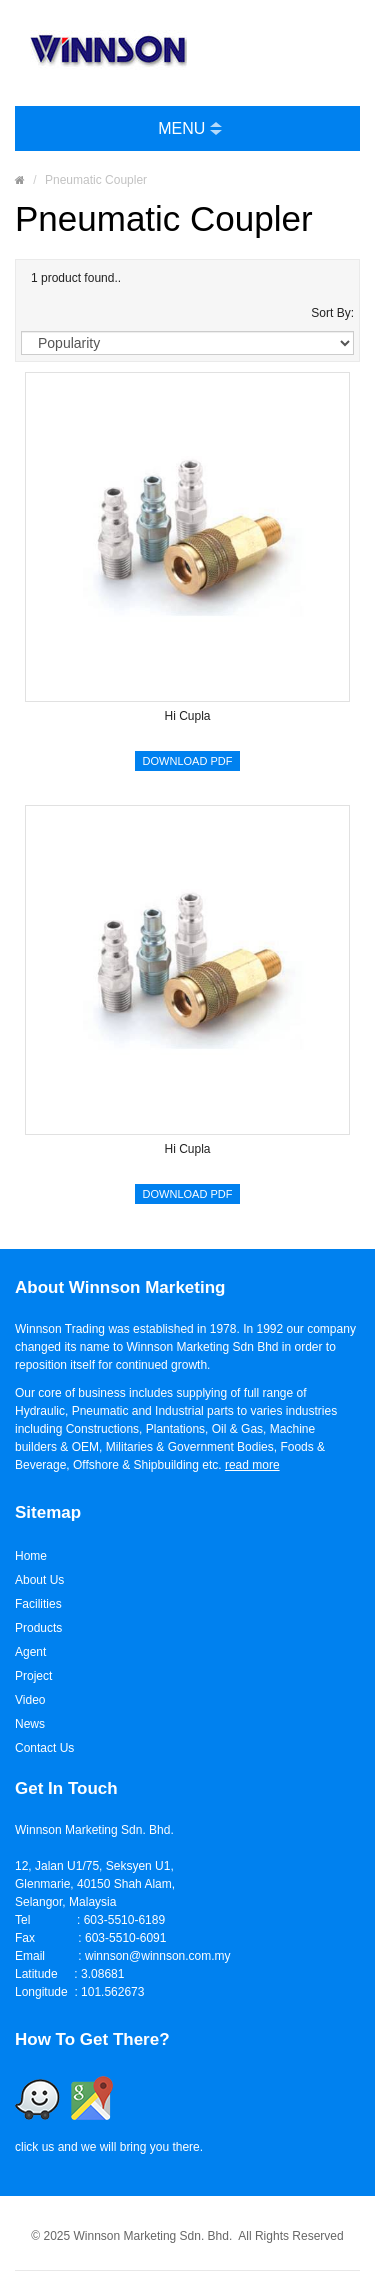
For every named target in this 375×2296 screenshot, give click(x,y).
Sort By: (332, 313)
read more (252, 1465)
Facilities (38, 1604)
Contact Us (44, 1748)
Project (33, 1676)
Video (30, 1700)
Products (38, 1628)
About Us (39, 1580)
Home (31, 1556)
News (30, 1724)
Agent (30, 1652)
